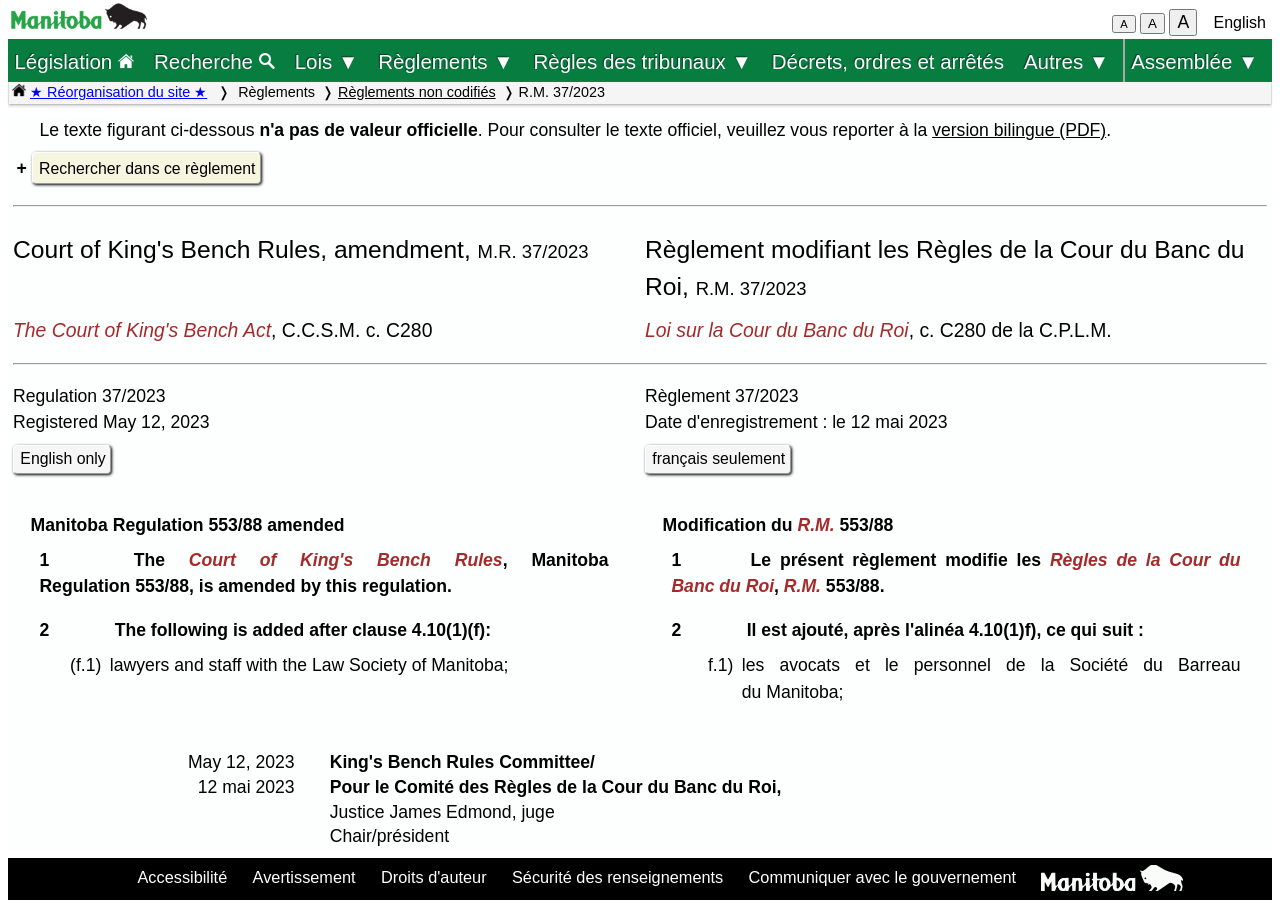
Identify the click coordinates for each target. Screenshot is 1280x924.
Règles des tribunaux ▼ (643, 61)
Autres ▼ (1066, 61)
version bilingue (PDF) (1019, 130)
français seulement (718, 458)
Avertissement (304, 877)
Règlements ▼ (445, 61)
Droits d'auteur (434, 877)
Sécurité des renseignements (617, 877)
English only (62, 458)
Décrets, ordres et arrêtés (888, 61)
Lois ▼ (327, 61)
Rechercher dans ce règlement (147, 168)
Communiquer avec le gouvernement (882, 877)
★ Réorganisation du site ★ (118, 92)
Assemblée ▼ (1194, 61)
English (1240, 22)
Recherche (214, 61)
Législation (74, 61)
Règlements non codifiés (417, 92)
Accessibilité (182, 877)
